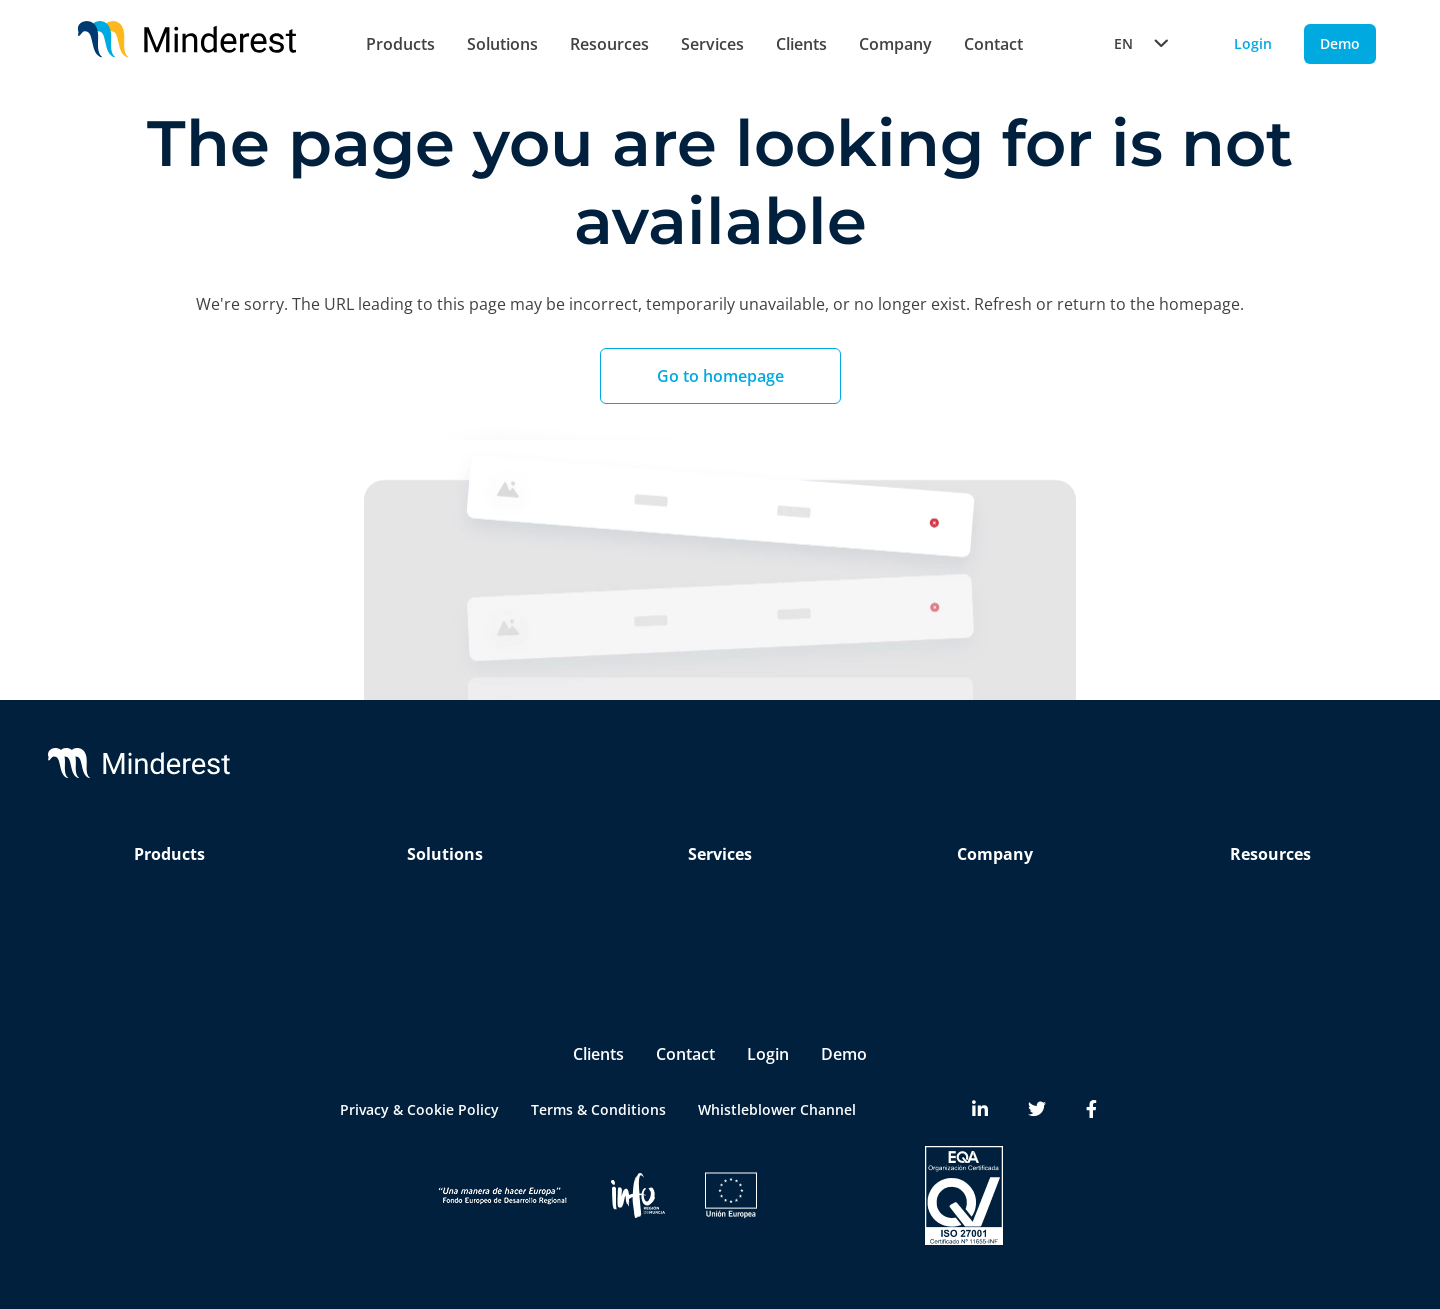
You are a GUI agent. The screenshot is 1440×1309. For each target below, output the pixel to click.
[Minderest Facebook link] (1091, 1110)
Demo (844, 1054)
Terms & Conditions (598, 1109)
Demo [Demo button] (1340, 43)
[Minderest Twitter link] (1037, 1110)
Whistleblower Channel (777, 1109)
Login (768, 1054)
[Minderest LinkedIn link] (980, 1110)
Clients (801, 44)
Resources (609, 44)
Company (895, 44)
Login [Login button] (1253, 43)
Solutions (502, 44)
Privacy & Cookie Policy (419, 1109)
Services (712, 44)
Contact (993, 44)
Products (400, 44)
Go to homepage (720, 376)
